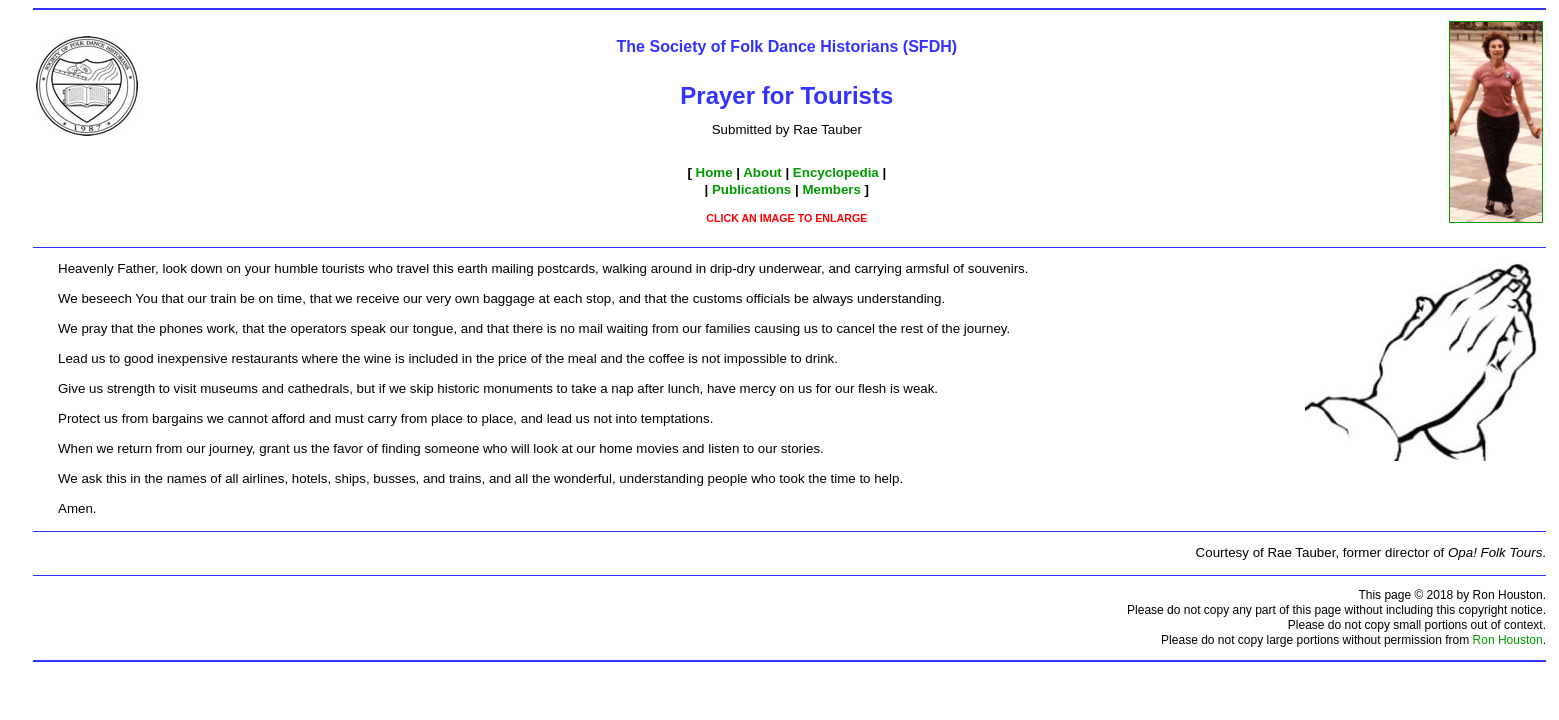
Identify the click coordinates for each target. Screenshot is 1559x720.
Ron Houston (1508, 640)
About (762, 172)
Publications (751, 189)
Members (831, 189)
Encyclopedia (836, 172)
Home (714, 172)
